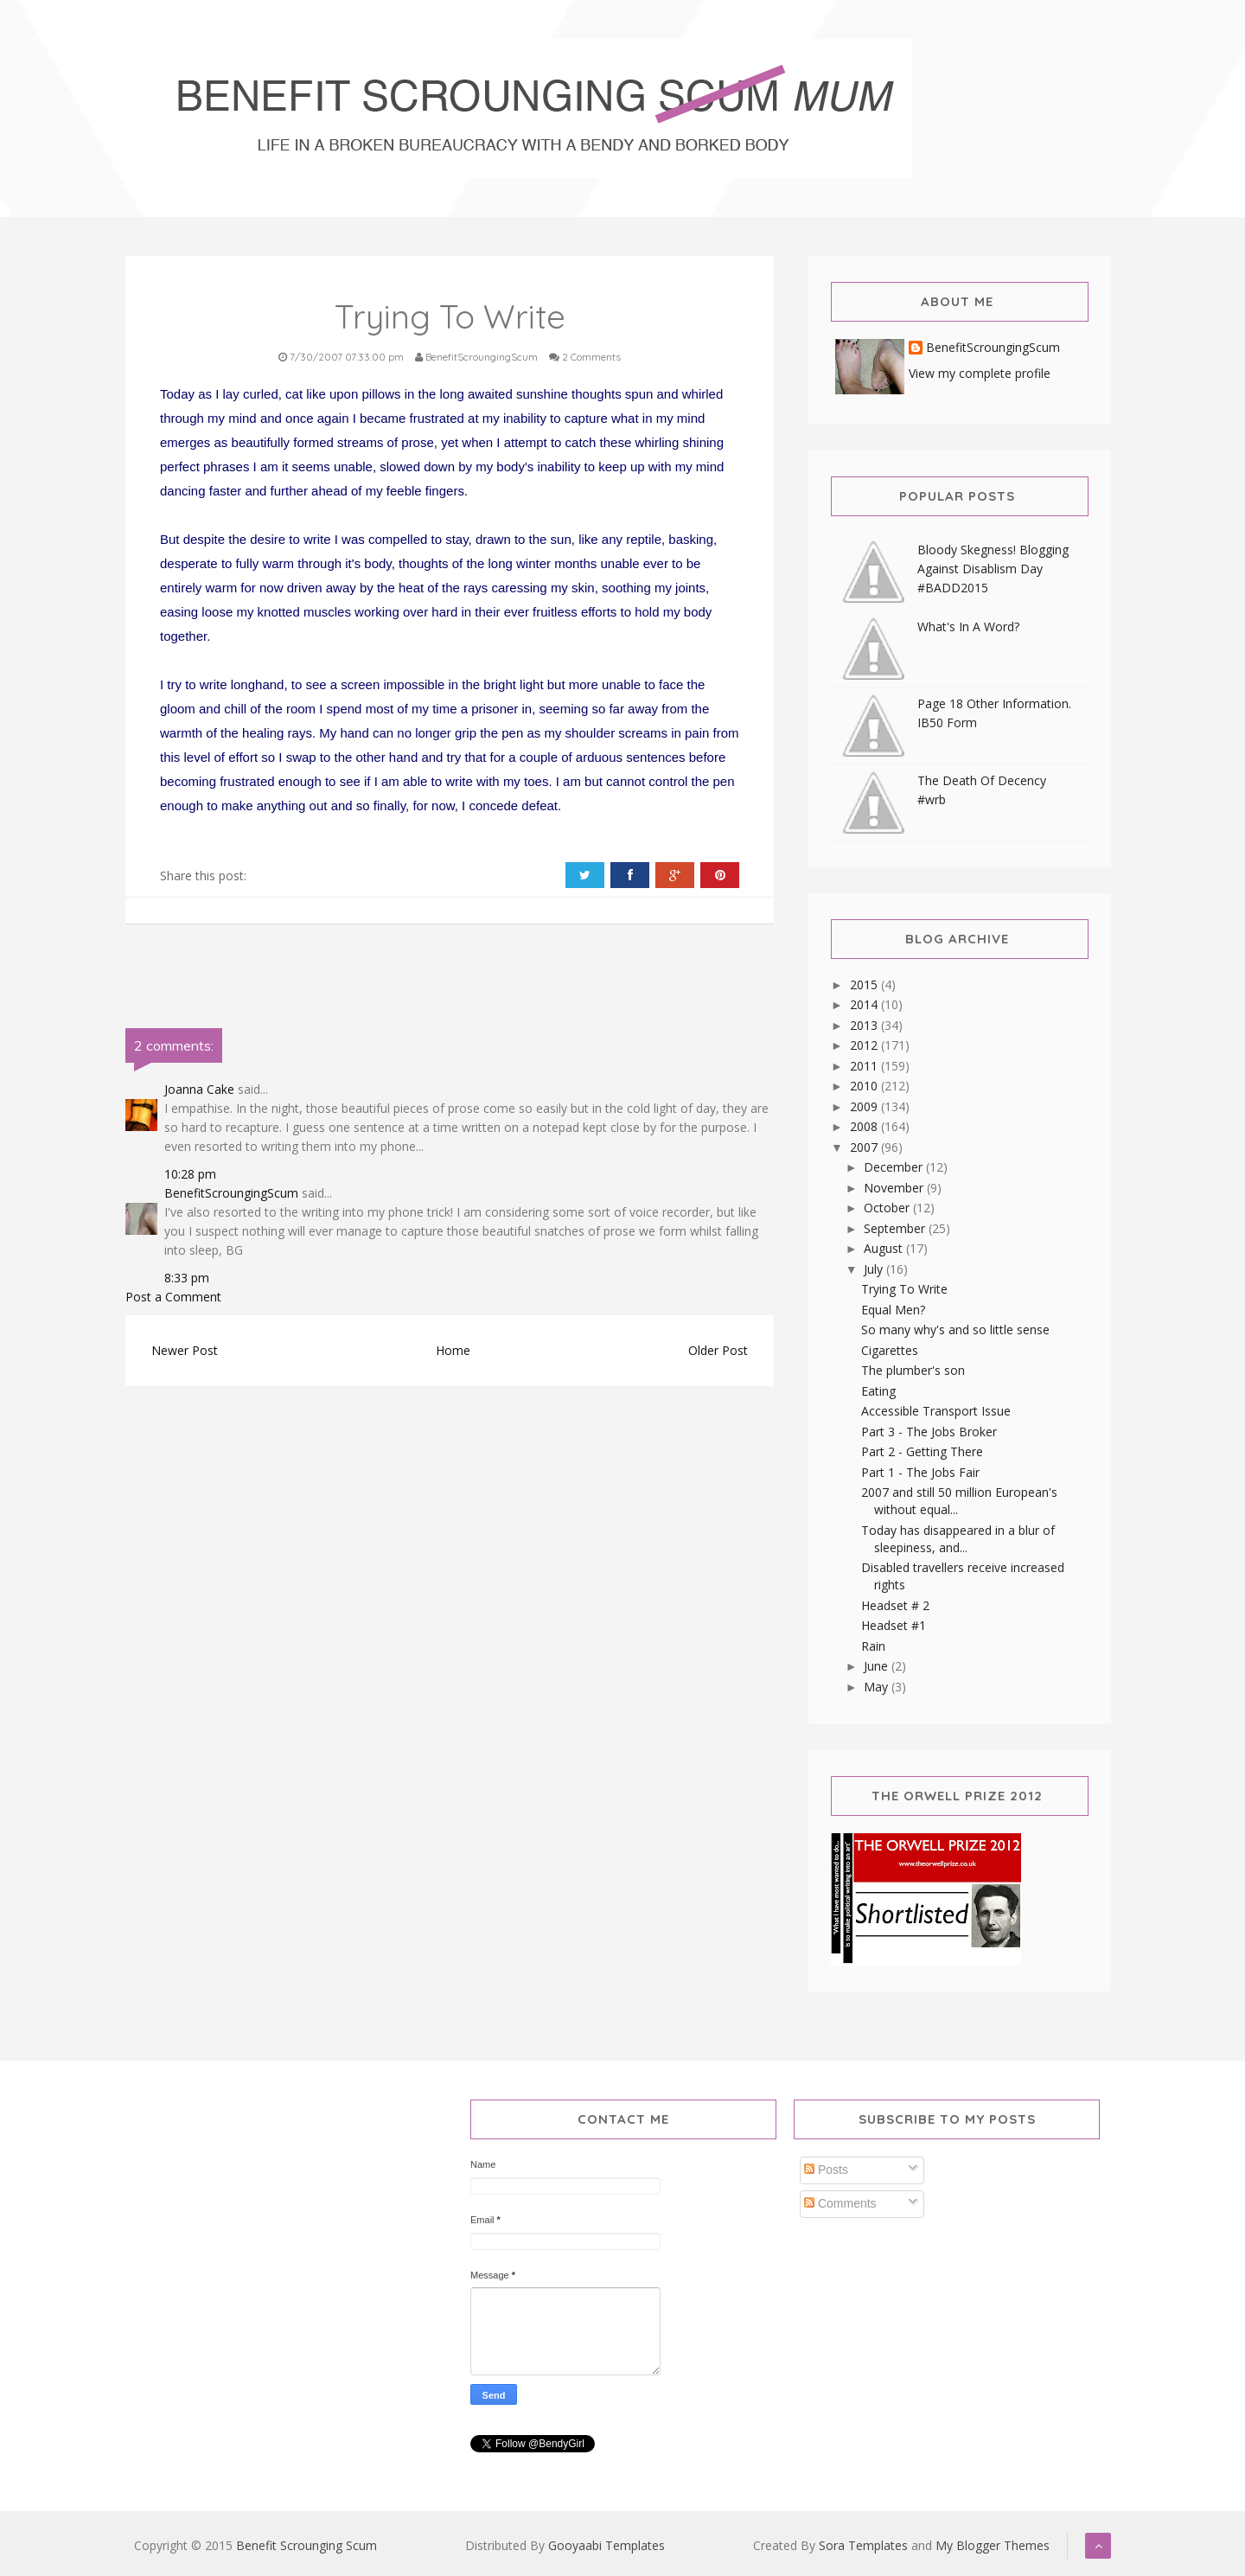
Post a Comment (173, 1296)
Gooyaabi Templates (606, 2545)
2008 (865, 1126)
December (895, 1167)
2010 (865, 1085)
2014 (865, 1004)
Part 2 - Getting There (922, 1451)
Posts (826, 2169)
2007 (865, 1147)
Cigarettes (889, 1350)
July (875, 1269)
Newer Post (184, 1350)
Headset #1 (893, 1625)
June (877, 1666)
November (895, 1187)
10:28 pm (190, 1174)
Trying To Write (904, 1289)
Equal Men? (893, 1309)
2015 (865, 984)
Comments (840, 2203)
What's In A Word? (968, 626)
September (896, 1228)
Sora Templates (863, 2545)
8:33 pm (186, 1277)
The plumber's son (913, 1370)
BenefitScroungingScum (231, 1193)
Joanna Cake (199, 1089)
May (877, 1686)
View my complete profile (979, 373)
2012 (865, 1045)
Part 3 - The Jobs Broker (929, 1431)
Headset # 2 (895, 1605)
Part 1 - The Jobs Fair (920, 1472)
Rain (873, 1646)
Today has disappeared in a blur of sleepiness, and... (958, 1539)
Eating (878, 1391)
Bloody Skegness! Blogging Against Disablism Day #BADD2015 (993, 568)
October (888, 1207)
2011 (865, 1066)
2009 (865, 1106)
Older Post (718, 1350)
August (885, 1248)
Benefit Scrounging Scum (306, 2545)
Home (453, 1350)
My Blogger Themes (992, 2545)
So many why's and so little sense (955, 1329)
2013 (865, 1025)
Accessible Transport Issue (936, 1411)
